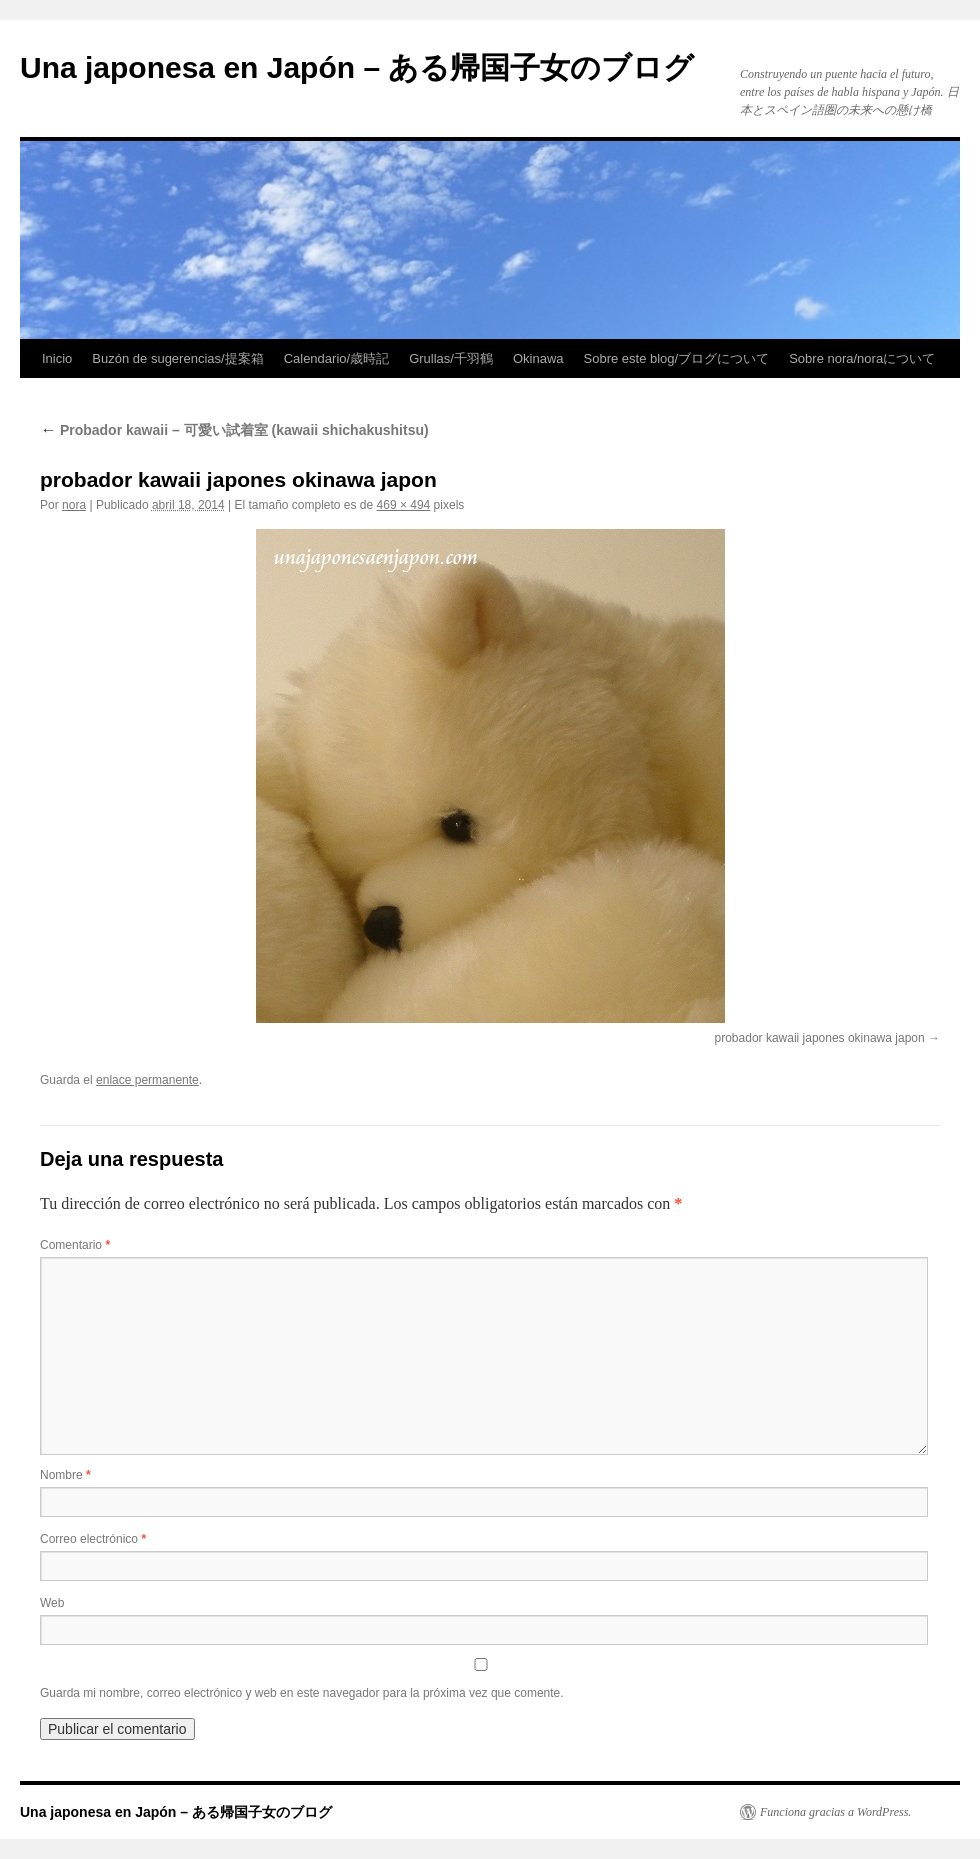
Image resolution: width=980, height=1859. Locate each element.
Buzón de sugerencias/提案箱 (177, 358)
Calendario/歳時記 (337, 358)
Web (52, 1603)
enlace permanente (147, 1080)
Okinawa (538, 358)
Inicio (57, 358)
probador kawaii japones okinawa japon (820, 1038)
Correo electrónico (93, 1539)
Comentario (75, 1245)
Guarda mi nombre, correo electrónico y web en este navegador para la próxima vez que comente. (302, 1693)
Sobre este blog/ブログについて (677, 358)
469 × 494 (404, 505)
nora (74, 505)
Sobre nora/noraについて (862, 358)
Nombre (65, 1475)
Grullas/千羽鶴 (451, 358)
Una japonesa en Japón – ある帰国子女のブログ (357, 67)
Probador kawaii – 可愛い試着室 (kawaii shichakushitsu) (234, 430)
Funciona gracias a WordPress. (835, 1812)
